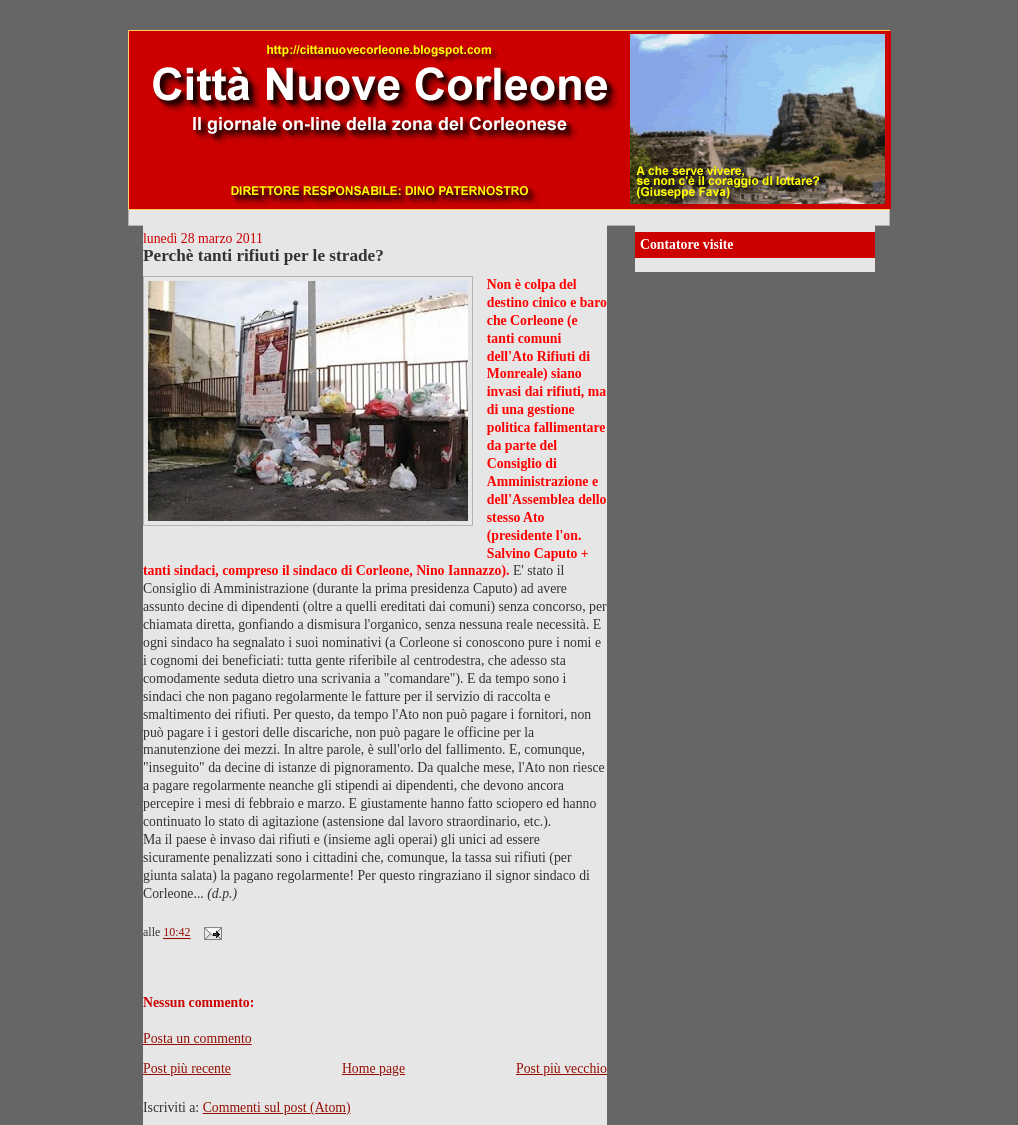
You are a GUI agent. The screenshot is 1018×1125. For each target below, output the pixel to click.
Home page (373, 1068)
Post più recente (187, 1068)
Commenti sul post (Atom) (277, 1107)
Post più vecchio (561, 1068)
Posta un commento (197, 1038)
